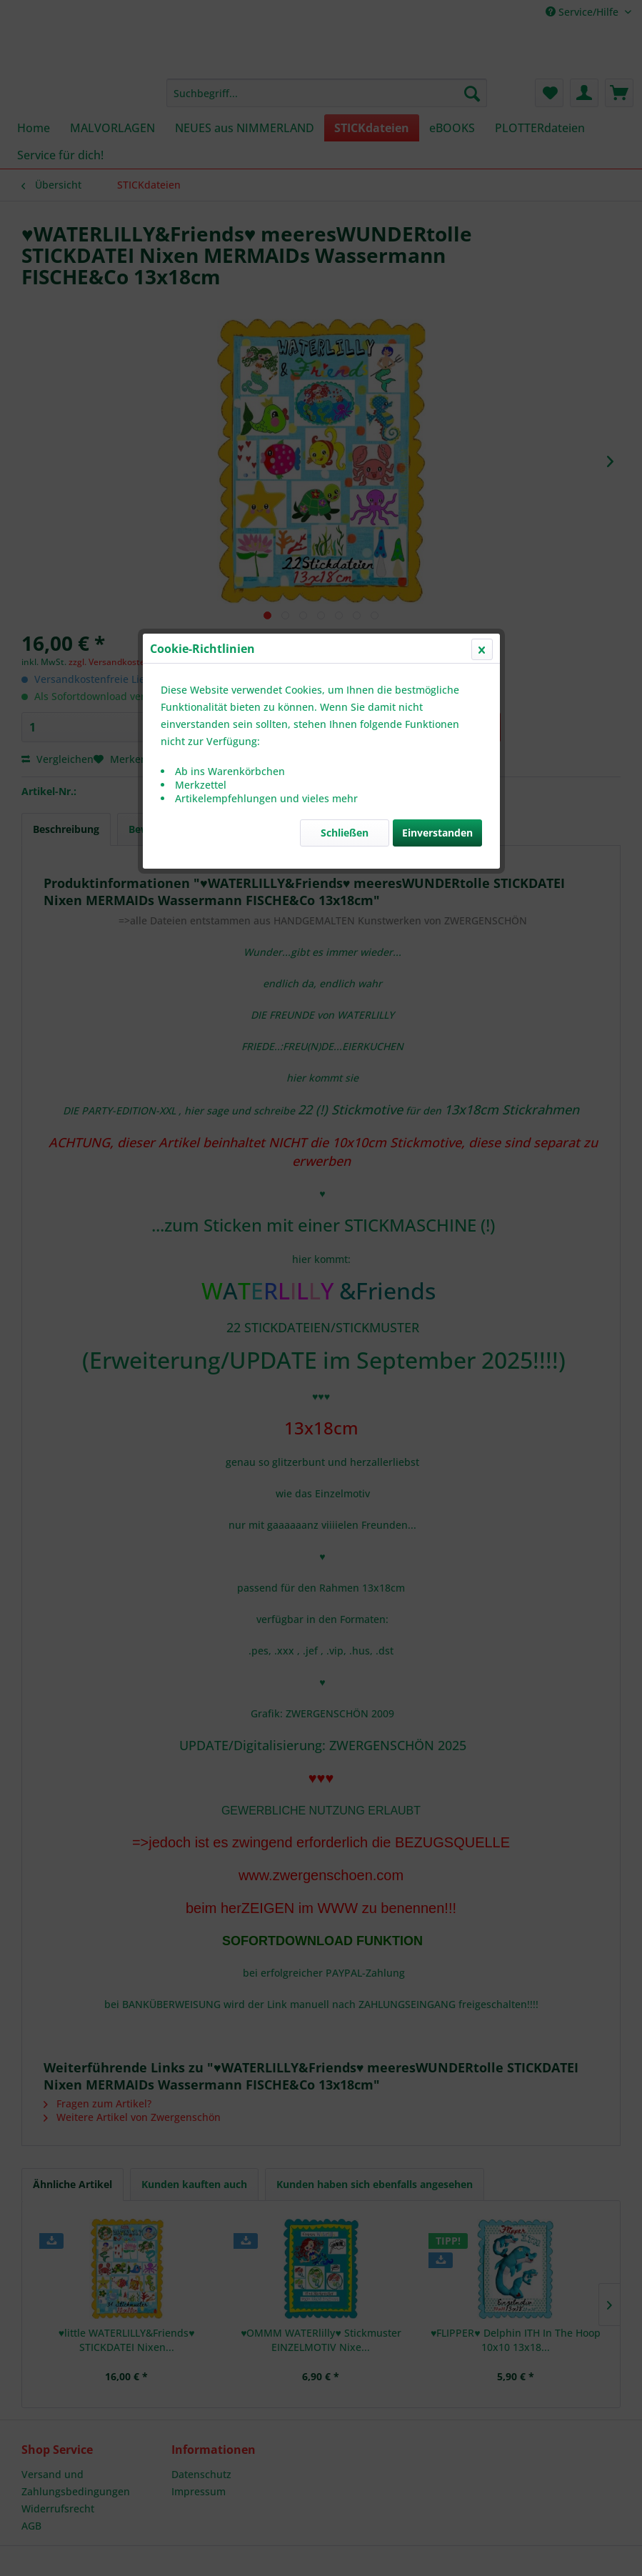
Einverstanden (437, 339)
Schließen (344, 339)
